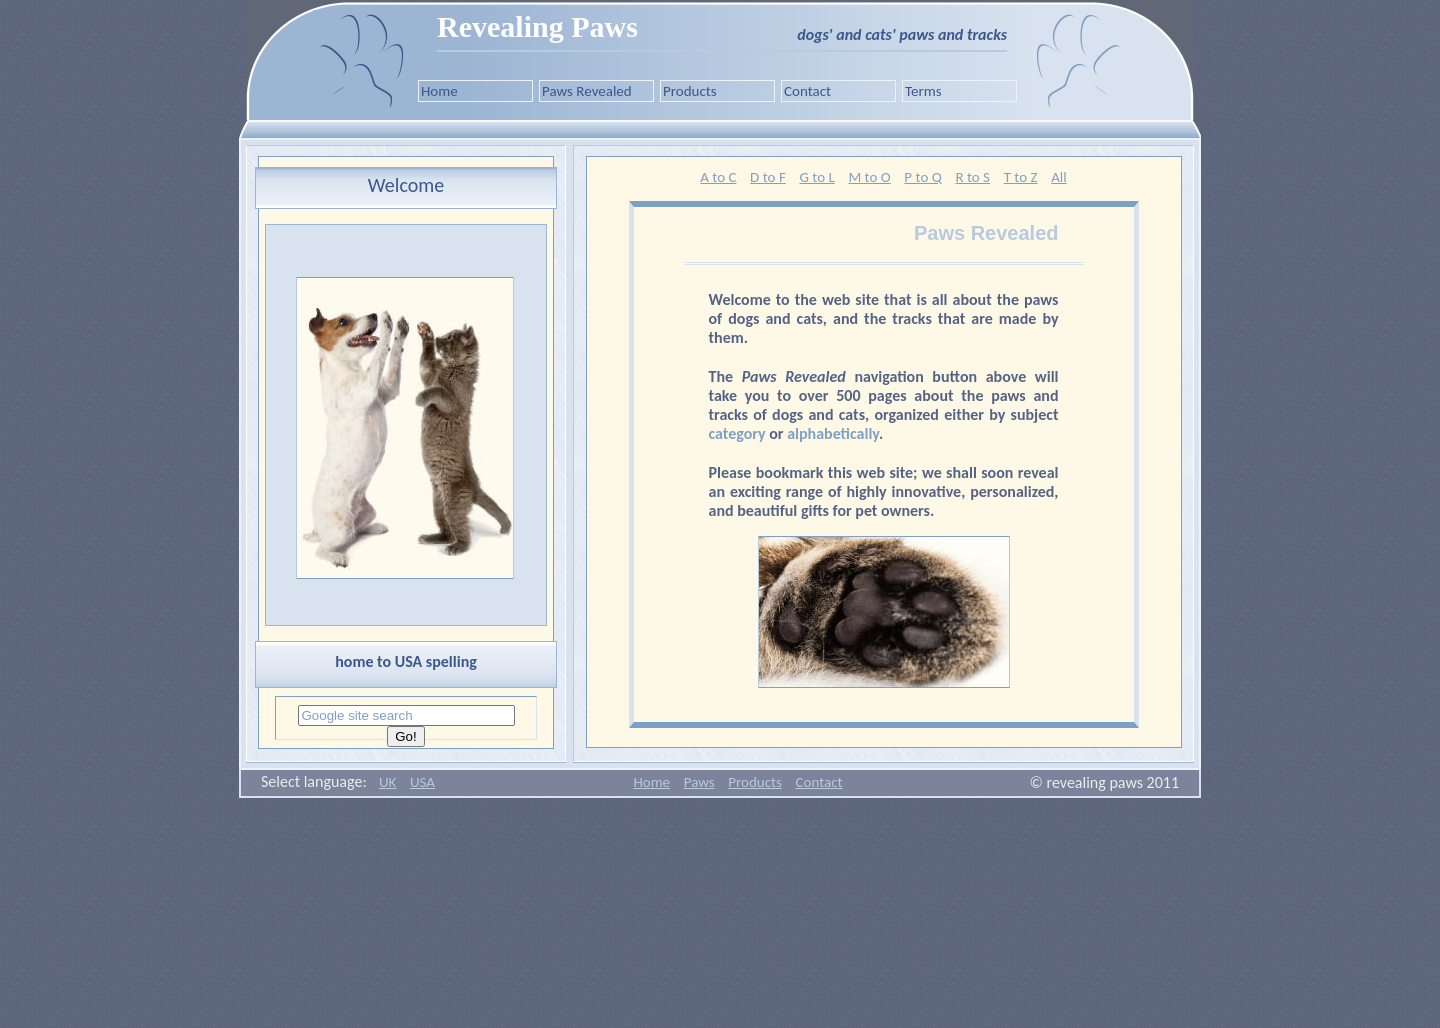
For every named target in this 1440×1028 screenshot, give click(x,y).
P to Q (922, 177)
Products (690, 91)
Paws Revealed (587, 91)
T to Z (1021, 177)
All (1059, 177)
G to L (816, 177)
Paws (699, 782)
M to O (869, 177)
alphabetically (833, 433)
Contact (807, 91)
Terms (923, 91)
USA (422, 782)
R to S (972, 177)
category (737, 433)
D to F (768, 177)
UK (387, 782)
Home (439, 91)
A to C (718, 177)
